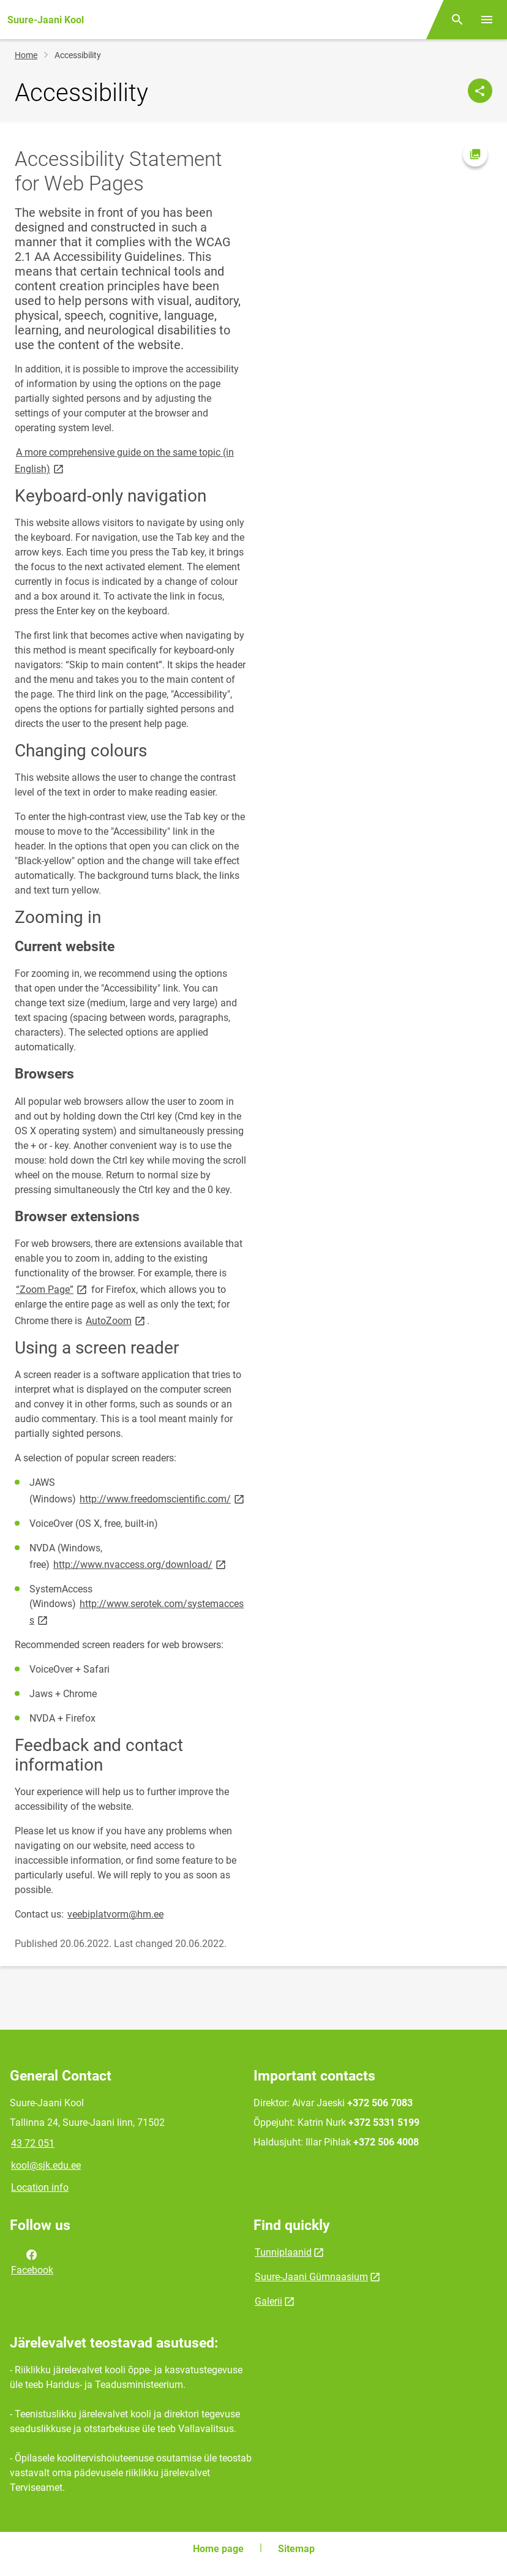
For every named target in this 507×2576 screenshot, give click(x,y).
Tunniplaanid (283, 2252)
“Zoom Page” (52, 1288)
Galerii (268, 2301)
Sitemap (296, 2549)
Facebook (32, 2261)
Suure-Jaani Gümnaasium (311, 2277)
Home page (218, 2549)
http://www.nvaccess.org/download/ (140, 1563)
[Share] (480, 90)
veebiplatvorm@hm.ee (115, 1914)
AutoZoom (116, 1320)
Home (26, 55)
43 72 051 (32, 2143)
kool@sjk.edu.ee (46, 2165)
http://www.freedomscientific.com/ (163, 1498)
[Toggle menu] (486, 19)
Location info (40, 2187)
